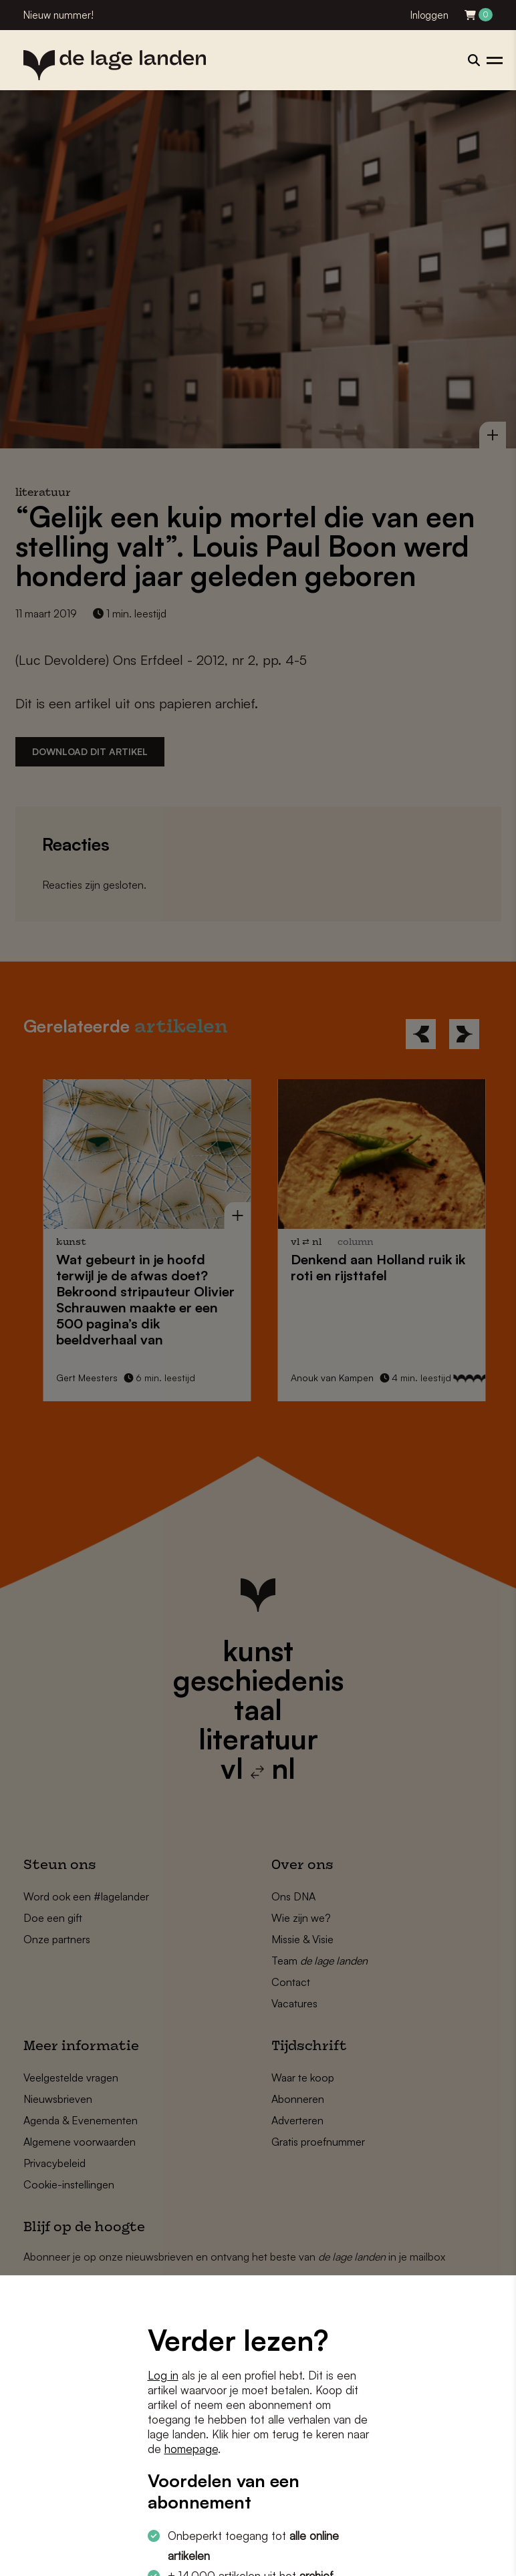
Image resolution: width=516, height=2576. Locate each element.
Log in (163, 2375)
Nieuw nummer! (58, 15)
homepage (191, 2449)
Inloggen (429, 15)
